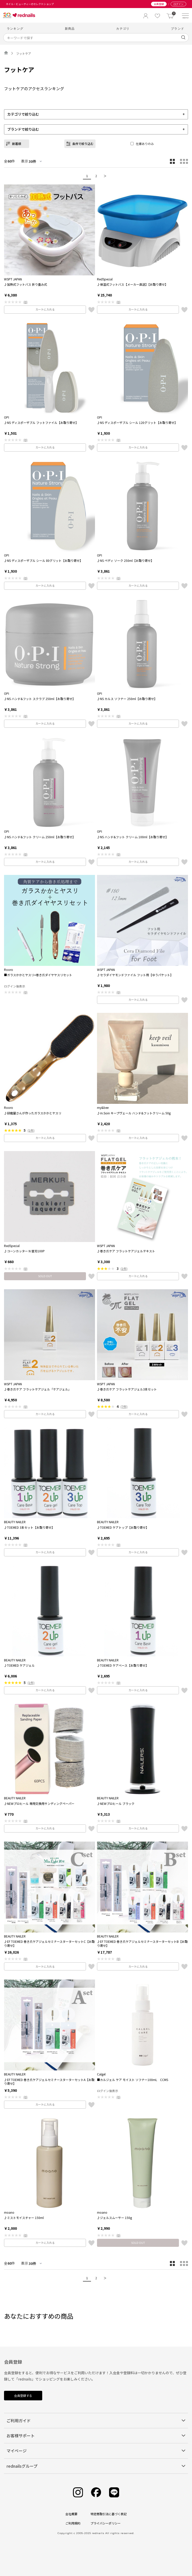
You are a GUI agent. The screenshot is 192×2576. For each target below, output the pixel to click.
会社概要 (71, 2514)
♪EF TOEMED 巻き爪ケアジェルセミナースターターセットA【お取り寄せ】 (49, 2082)
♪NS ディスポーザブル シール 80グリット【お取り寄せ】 (43, 561)
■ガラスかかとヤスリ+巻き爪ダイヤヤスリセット (38, 975)
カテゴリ (122, 28)
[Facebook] (96, 2492)
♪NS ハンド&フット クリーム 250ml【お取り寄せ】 (39, 837)
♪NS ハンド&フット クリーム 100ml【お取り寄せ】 (132, 837)
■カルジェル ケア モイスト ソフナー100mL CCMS (132, 2080)
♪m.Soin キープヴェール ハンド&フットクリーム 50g (134, 1113)
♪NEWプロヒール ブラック (115, 1804)
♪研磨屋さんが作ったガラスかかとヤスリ (32, 1113)
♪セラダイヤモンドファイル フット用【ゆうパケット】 (135, 975)
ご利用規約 (72, 2523)
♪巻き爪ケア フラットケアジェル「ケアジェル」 (37, 1389)
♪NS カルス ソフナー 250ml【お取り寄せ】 (127, 699)
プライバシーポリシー (105, 2523)
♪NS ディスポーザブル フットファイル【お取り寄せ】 (41, 423)
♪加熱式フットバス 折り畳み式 (25, 284)
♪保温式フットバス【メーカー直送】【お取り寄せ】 (132, 284)
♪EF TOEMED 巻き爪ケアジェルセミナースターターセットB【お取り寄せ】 (142, 1943)
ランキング (15, 28)
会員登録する (23, 2395)
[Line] (114, 2492)
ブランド (177, 28)
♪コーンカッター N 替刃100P (24, 1251)
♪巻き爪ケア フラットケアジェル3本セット (127, 1389)
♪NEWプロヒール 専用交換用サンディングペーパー (39, 1804)
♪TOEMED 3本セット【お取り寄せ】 (29, 1527)
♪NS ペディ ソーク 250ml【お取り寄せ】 (125, 561)
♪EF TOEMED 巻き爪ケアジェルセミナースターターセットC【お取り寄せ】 (49, 1943)
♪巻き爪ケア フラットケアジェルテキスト (126, 1251)
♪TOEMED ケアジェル (19, 1665)
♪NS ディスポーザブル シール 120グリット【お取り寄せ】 (137, 423)
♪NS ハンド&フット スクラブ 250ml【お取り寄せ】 (39, 699)
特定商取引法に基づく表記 (108, 2514)
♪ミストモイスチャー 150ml (24, 2218)
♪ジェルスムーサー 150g (114, 2218)
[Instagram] (78, 2492)
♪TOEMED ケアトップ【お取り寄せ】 (123, 1527)
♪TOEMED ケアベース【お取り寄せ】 (123, 1665)
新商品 (70, 28)
